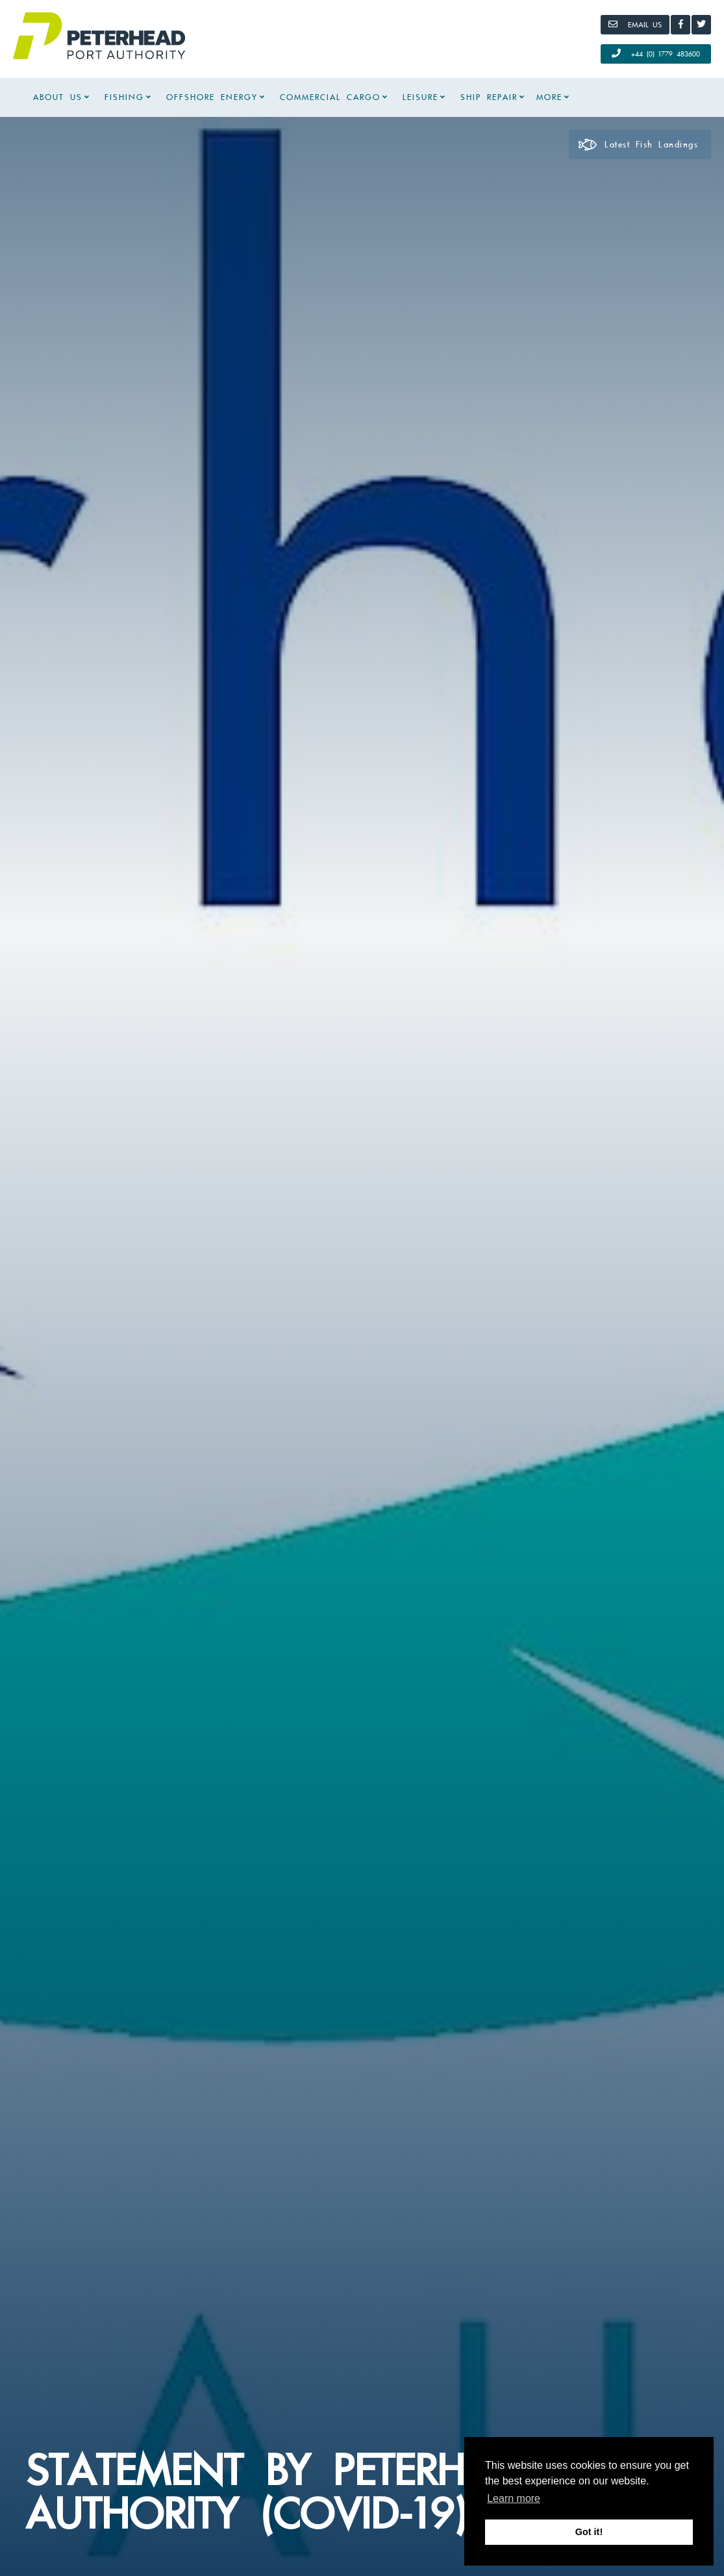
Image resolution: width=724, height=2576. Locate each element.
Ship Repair (489, 97)
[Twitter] (701, 24)
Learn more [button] (513, 2498)
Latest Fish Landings (638, 145)
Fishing (124, 97)
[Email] (635, 24)
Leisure (420, 97)
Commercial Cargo (330, 97)
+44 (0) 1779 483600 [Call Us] (656, 53)
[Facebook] (680, 24)
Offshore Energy (212, 97)
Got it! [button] (589, 2532)
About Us (57, 97)
